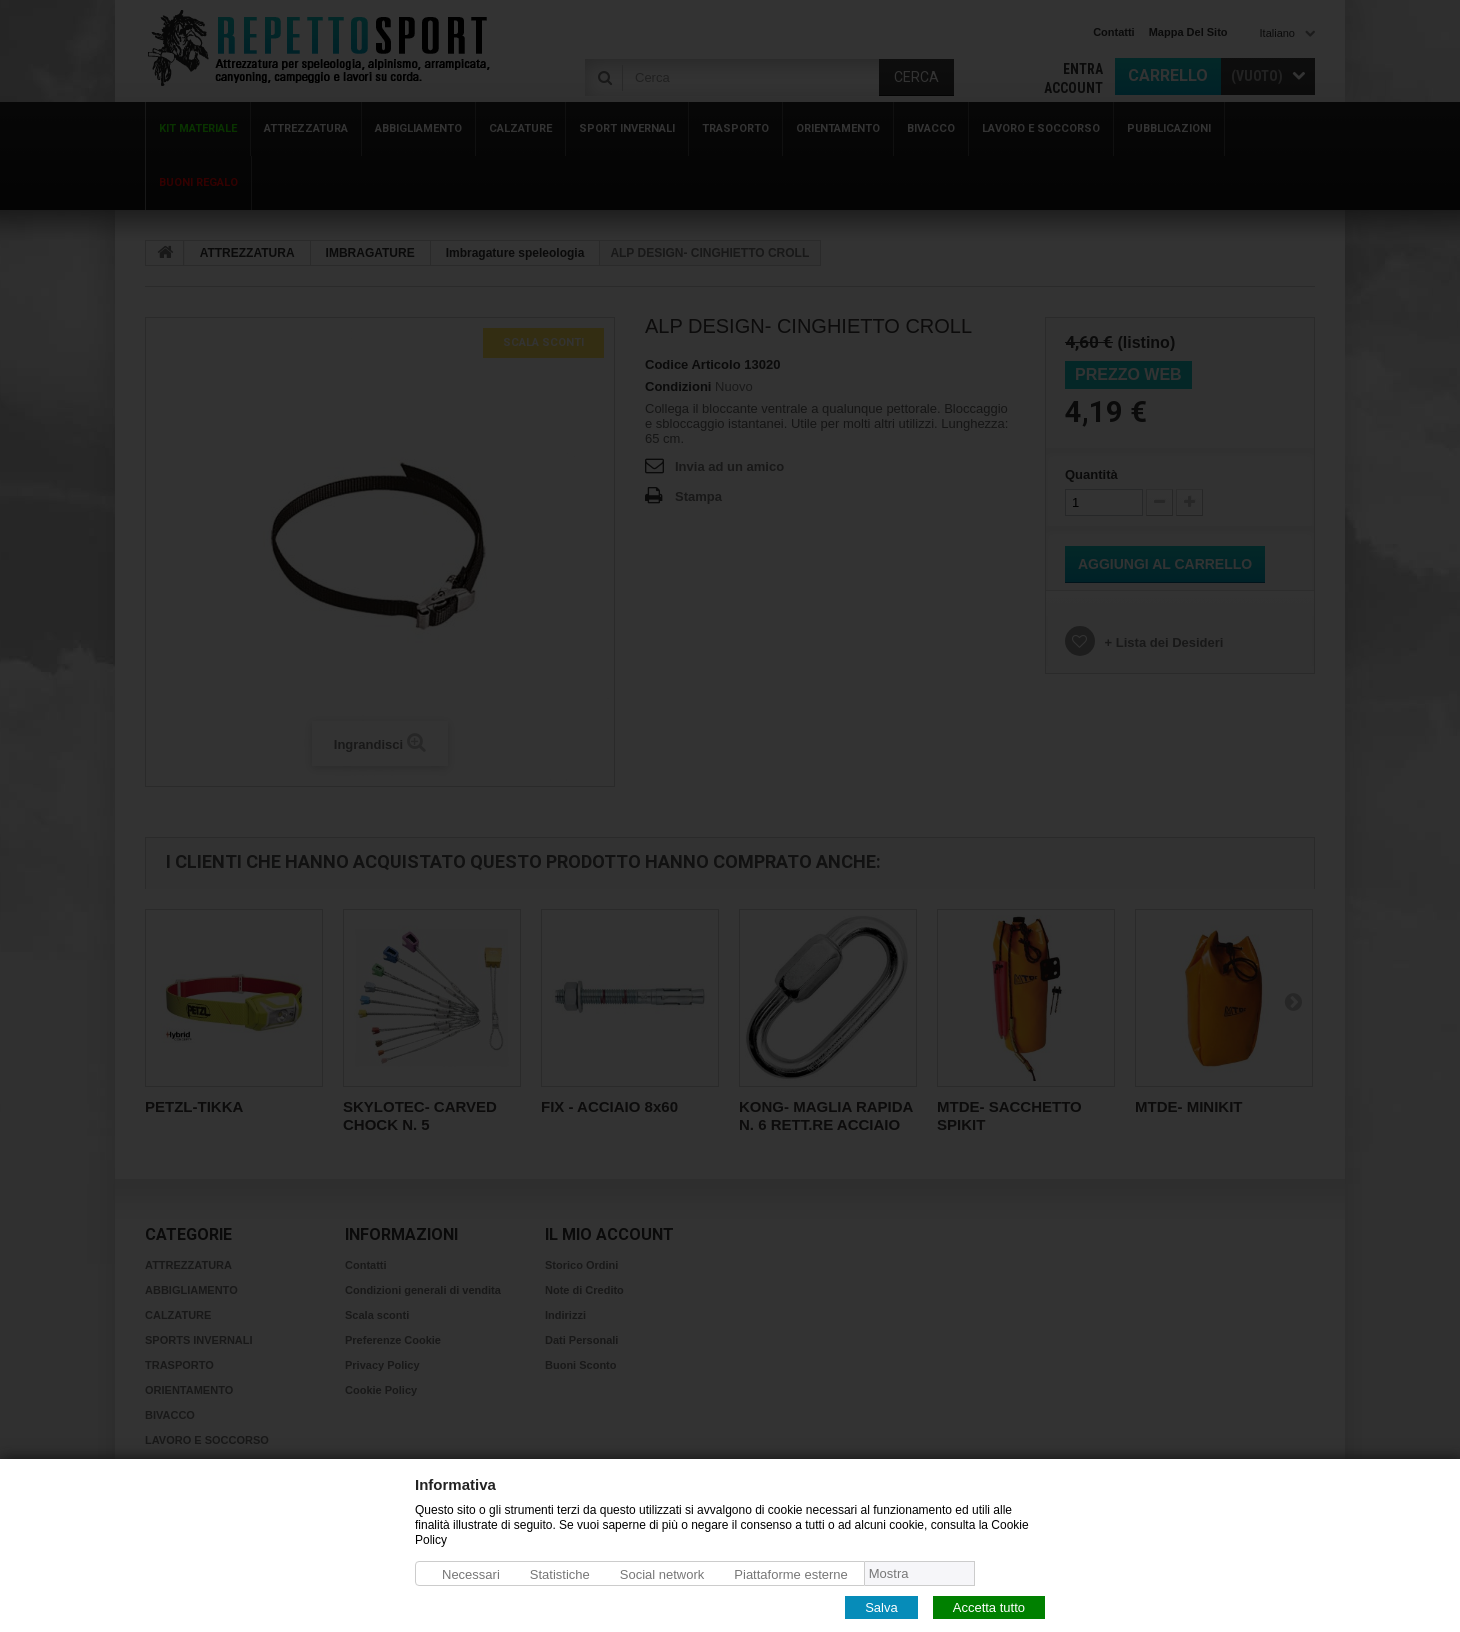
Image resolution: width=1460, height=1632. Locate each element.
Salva (881, 1606)
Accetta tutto (989, 1606)
